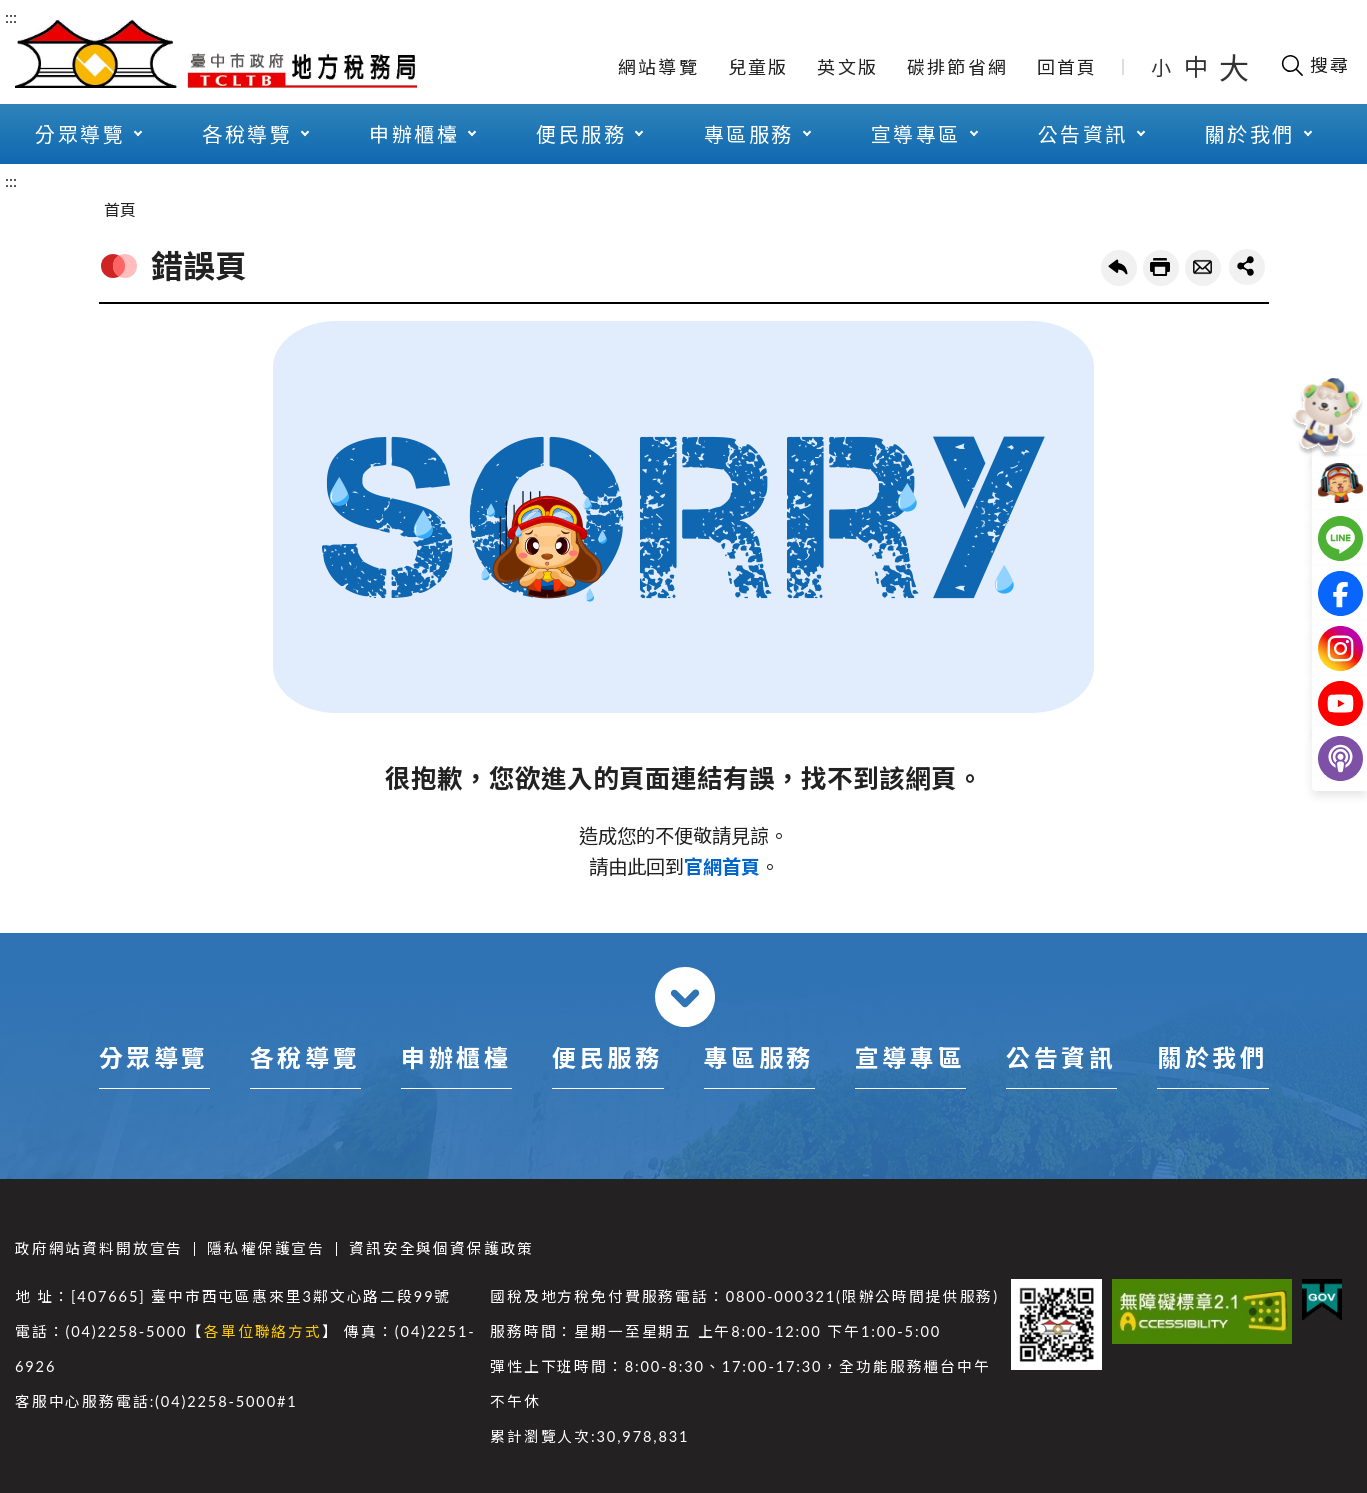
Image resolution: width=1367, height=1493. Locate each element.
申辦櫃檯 (414, 134)
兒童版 (758, 67)
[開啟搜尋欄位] (1314, 65)
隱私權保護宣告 (266, 1248)
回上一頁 (1119, 268)
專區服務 (749, 134)
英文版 (847, 67)
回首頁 (1067, 67)
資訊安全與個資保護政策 (441, 1248)
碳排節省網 (957, 67)
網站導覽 (658, 67)
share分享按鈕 (1247, 267)
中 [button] (1198, 66)
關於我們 (1250, 134)
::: (11, 16)
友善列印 (1161, 268)
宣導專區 (916, 134)
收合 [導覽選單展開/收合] (685, 997)
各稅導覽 (247, 134)
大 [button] (1234, 67)
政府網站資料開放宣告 (99, 1248)
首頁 (120, 209)
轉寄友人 (1203, 268)
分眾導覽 (80, 134)
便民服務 (581, 134)
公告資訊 (1083, 134)
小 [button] (1162, 67)
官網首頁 (722, 866)
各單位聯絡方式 (263, 1331)
